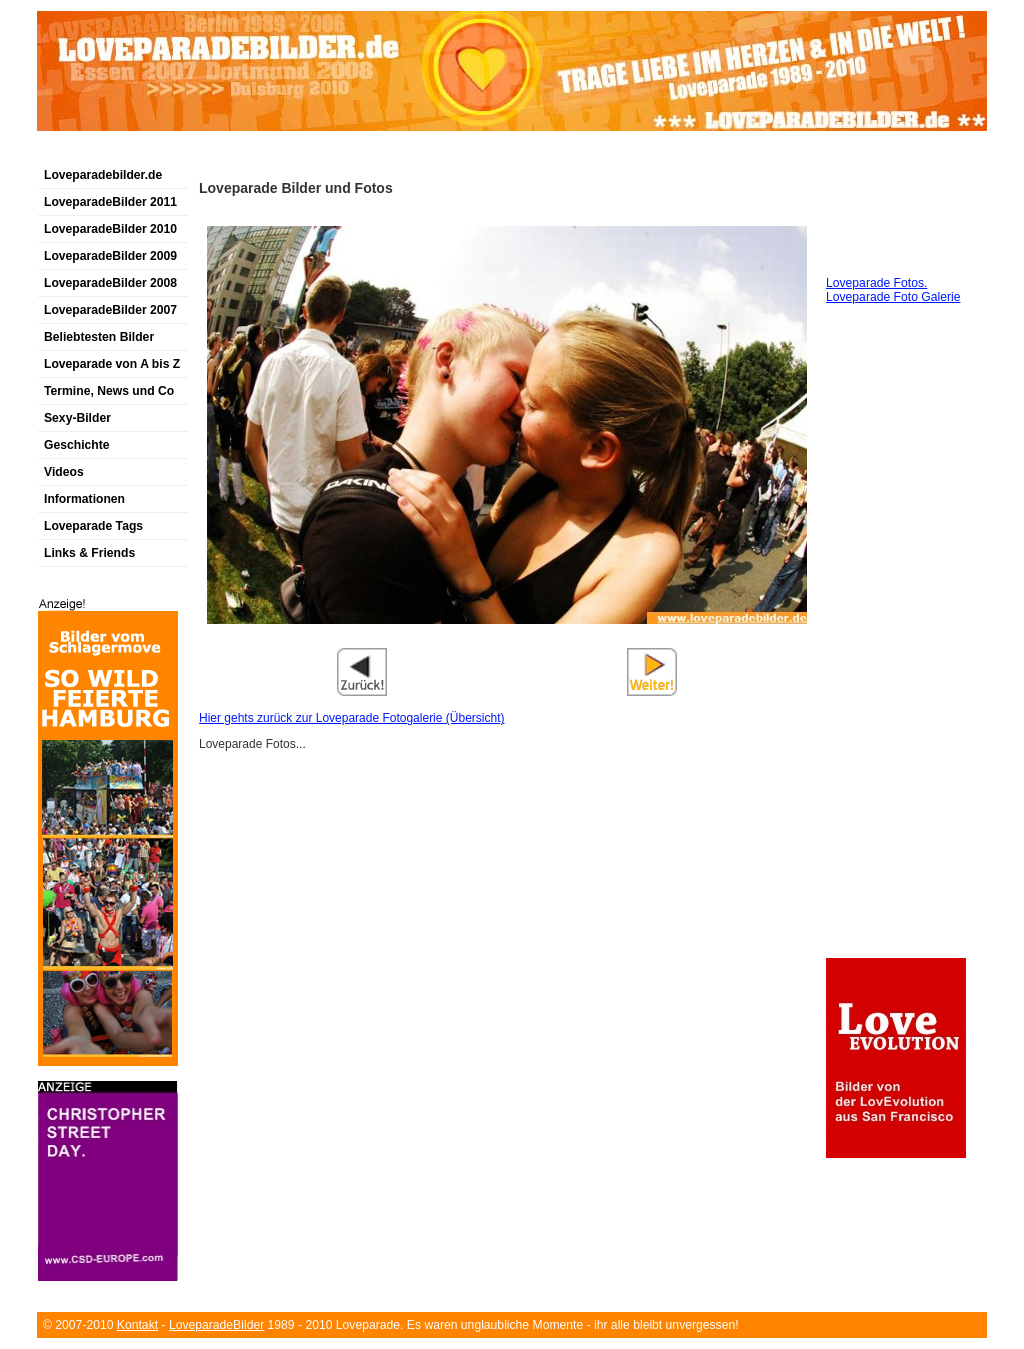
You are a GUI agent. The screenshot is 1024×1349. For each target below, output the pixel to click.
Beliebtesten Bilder (99, 337)
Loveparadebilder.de (103, 175)
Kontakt (137, 1325)
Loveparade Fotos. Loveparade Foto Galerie (893, 290)
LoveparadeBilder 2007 (110, 310)
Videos (64, 472)
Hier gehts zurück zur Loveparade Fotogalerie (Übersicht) (351, 718)
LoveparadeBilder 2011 (110, 202)
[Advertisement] (271, 153)
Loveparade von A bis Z (112, 364)
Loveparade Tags (93, 526)
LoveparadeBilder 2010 (110, 229)
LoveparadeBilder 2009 (110, 256)
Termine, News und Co (109, 391)
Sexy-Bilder (77, 418)
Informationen (84, 499)
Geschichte (77, 445)
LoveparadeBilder (216, 1325)
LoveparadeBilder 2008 (110, 283)
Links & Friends (89, 553)
